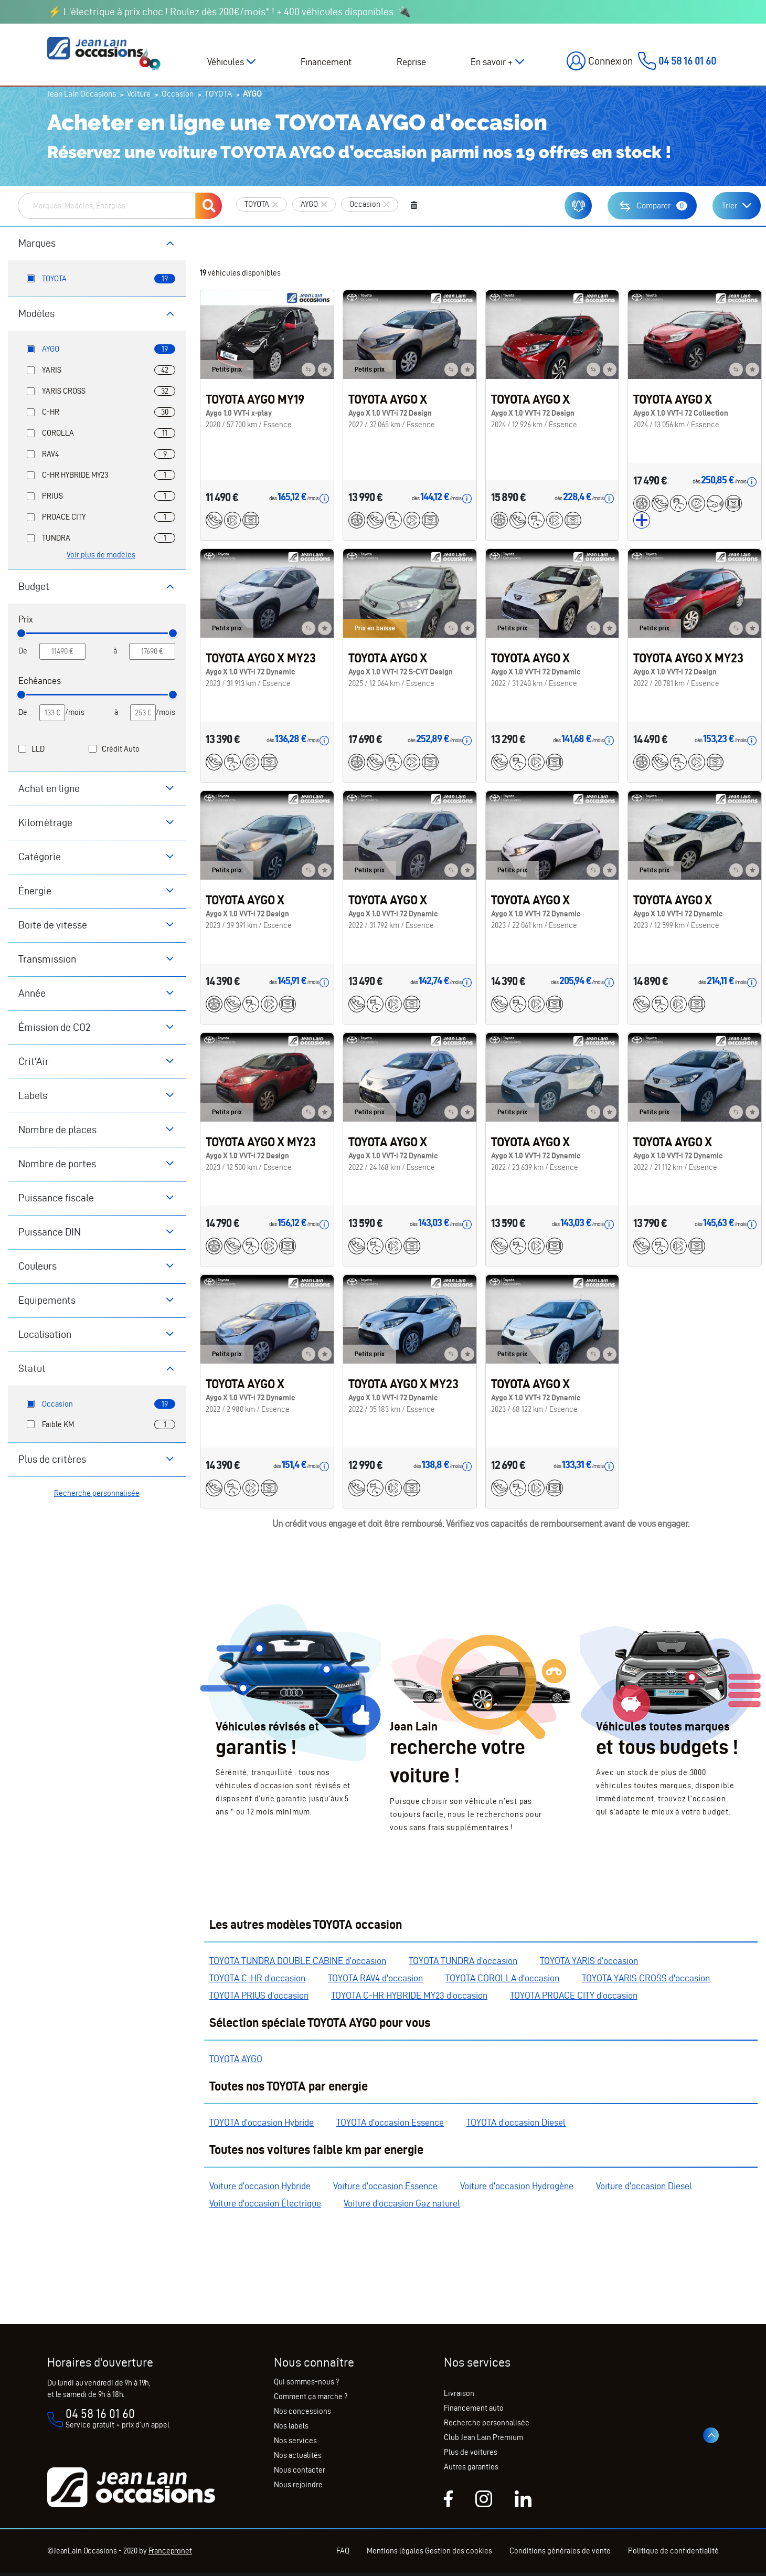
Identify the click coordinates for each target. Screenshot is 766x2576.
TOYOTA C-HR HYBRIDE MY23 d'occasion (409, 1995)
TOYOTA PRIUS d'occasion (258, 1995)
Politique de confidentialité (673, 2551)
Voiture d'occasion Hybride (260, 2186)
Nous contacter (299, 2470)
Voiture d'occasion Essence (385, 2186)
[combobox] (107, 206)
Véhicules (225, 62)
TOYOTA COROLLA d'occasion (502, 1978)
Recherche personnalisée (97, 1493)
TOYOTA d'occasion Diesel (516, 2122)
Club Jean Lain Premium (483, 2437)
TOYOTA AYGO (235, 2059)
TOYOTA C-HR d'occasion (257, 1978)
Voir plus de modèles (101, 555)
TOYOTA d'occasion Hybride (261, 2122)
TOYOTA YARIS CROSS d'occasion (646, 1978)
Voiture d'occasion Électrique (265, 2203)
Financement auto (474, 2408)
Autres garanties (471, 2467)
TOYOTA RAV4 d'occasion (375, 1978)
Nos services (295, 2440)
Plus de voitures (470, 2452)
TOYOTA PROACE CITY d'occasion (573, 1995)
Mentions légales (395, 2551)
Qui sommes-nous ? (306, 2382)
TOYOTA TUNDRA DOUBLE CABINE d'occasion (297, 1961)
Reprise (411, 62)
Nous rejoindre (298, 2484)
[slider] (21, 633)
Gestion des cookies (458, 2551)
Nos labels (291, 2426)
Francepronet (170, 2551)
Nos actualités (298, 2455)
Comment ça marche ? (310, 2396)
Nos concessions (302, 2411)
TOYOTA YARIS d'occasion (589, 1961)
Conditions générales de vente (560, 2551)
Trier (729, 205)
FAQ (342, 2551)
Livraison (459, 2393)
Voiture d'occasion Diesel (644, 2186)
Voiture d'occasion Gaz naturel (402, 2203)
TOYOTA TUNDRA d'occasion (463, 1961)
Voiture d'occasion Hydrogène (516, 2186)
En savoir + (492, 62)
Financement (326, 62)
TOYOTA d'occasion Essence (390, 2122)
